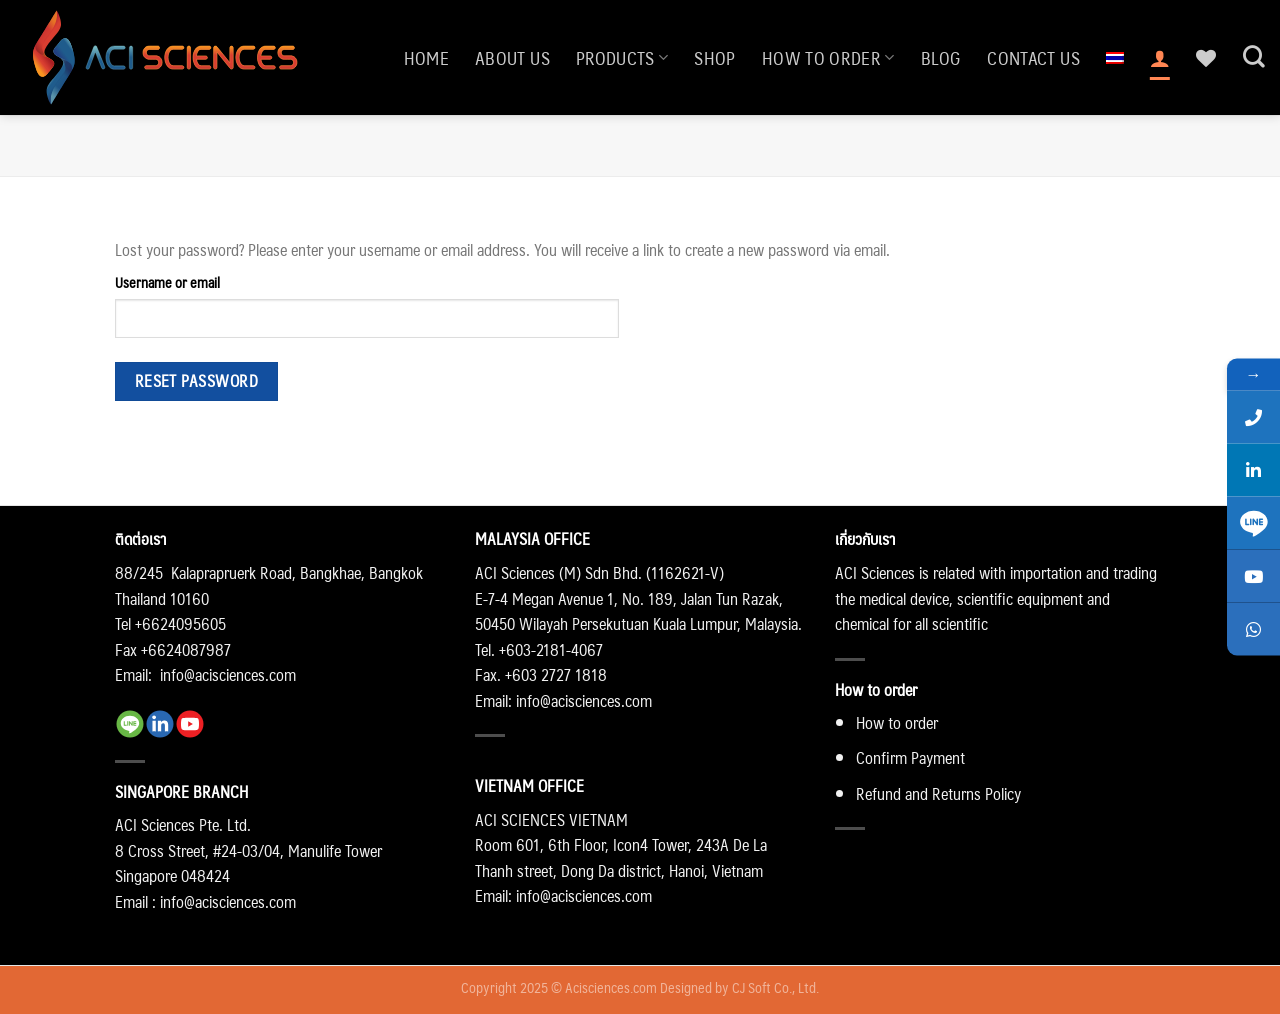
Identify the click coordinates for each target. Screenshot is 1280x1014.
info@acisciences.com (228, 674)
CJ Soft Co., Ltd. (775, 987)
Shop (714, 57)
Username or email (167, 282)
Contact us (1033, 57)
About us (512, 57)
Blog (941, 57)
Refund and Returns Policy (938, 793)
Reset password (197, 381)
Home (426, 57)
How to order (828, 57)
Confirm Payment (910, 757)
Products (622, 57)
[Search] (1254, 57)
